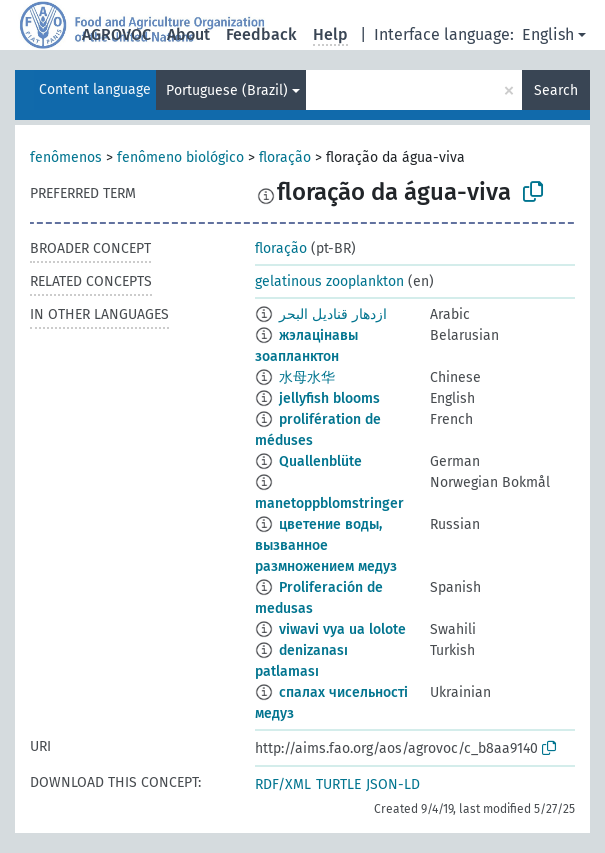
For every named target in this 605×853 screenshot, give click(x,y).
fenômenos (66, 157)
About (188, 34)
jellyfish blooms (329, 398)
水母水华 (307, 377)
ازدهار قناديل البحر (333, 314)
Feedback (261, 34)
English (548, 34)
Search (556, 90)
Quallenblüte (320, 461)
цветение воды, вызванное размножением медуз (326, 545)
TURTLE (338, 784)
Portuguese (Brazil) (227, 90)
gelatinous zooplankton (329, 281)
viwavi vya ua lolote (342, 629)
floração (285, 157)
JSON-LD (393, 784)
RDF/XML (283, 784)
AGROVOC (116, 34)
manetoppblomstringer (329, 503)
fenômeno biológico (180, 157)
